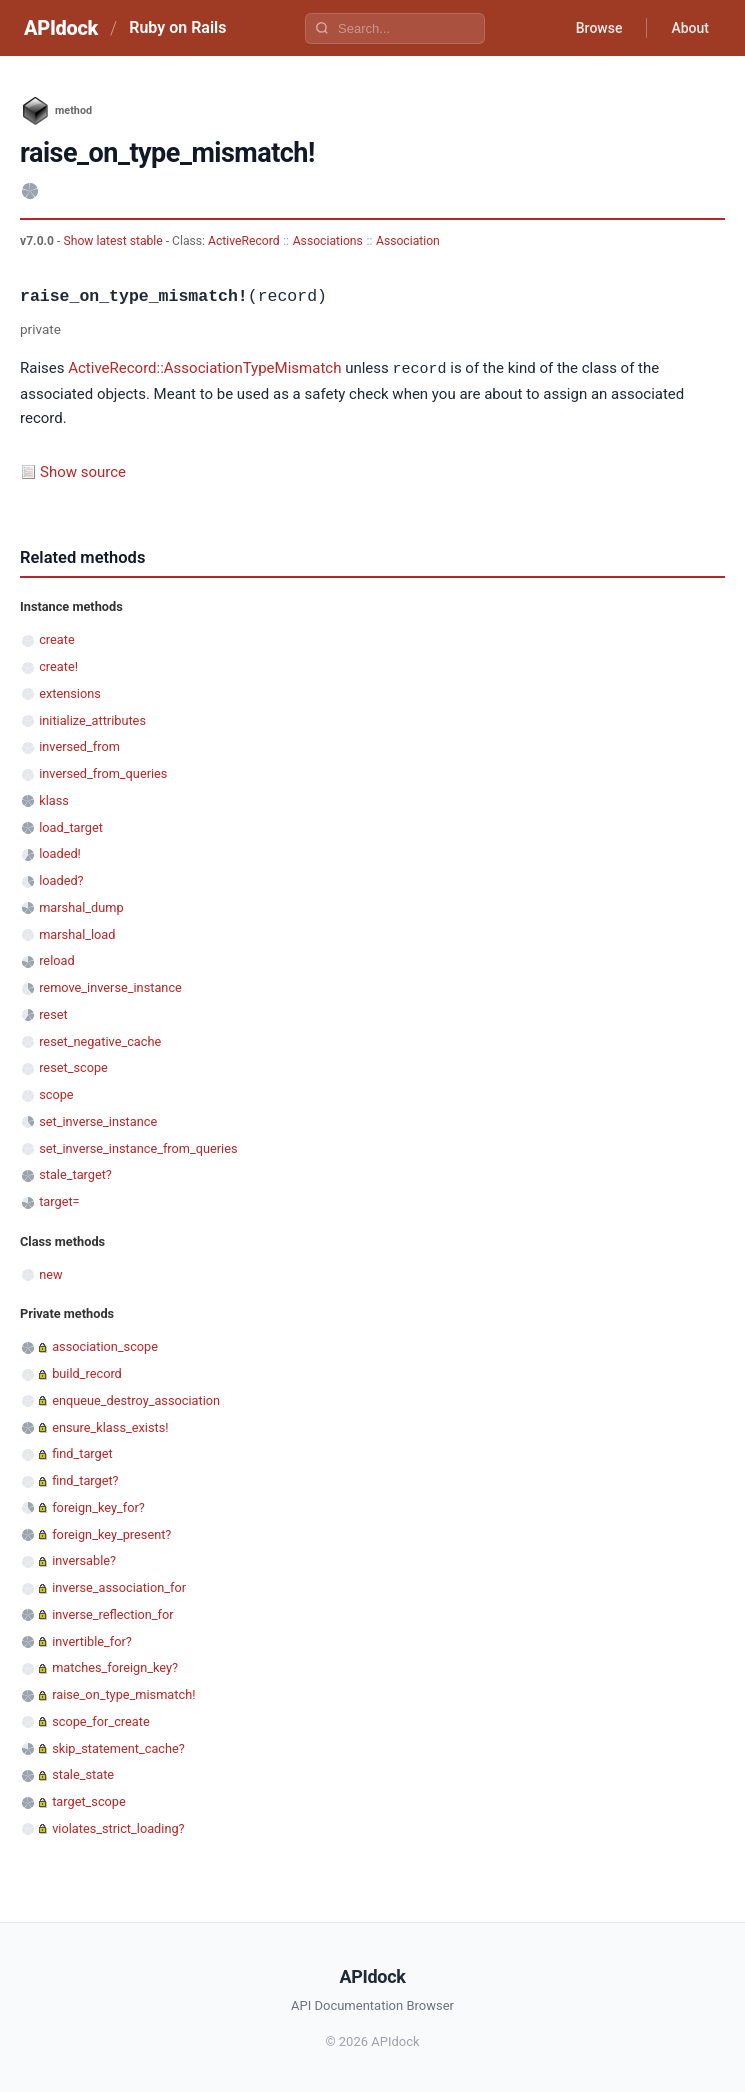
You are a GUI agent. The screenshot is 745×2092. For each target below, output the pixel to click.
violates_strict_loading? (118, 1827)
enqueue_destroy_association (136, 1399)
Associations (328, 241)
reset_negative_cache (100, 1040)
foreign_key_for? (98, 1506)
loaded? (61, 879)
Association (408, 241)
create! (58, 665)
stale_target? (75, 1173)
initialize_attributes (92, 719)
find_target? (85, 1479)
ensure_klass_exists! (110, 1426)
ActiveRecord (244, 241)
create (57, 638)
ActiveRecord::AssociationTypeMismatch (204, 369)
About (690, 28)
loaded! (60, 852)
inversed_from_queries (103, 772)
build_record (87, 1372)
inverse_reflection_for (112, 1613)
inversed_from (79, 745)
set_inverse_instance (98, 1120)
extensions (70, 692)
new (50, 1273)
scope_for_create (100, 1720)
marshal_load (77, 933)
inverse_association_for (119, 1586)
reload (56, 959)
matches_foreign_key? (115, 1666)
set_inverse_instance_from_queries (138, 1147)
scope (56, 1093)
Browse (599, 28)
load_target (71, 826)
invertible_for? (92, 1640)
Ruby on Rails (177, 27)
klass (54, 799)
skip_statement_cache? (118, 1747)
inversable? (84, 1559)
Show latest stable (114, 241)
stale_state (83, 1773)
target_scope (89, 1800)
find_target (82, 1452)
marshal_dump (81, 906)
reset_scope (73, 1066)
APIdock (61, 28)
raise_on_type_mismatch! (123, 1693)
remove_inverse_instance (110, 986)
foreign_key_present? (111, 1533)
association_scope (105, 1345)
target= (59, 1200)
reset (53, 1013)
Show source (83, 471)
